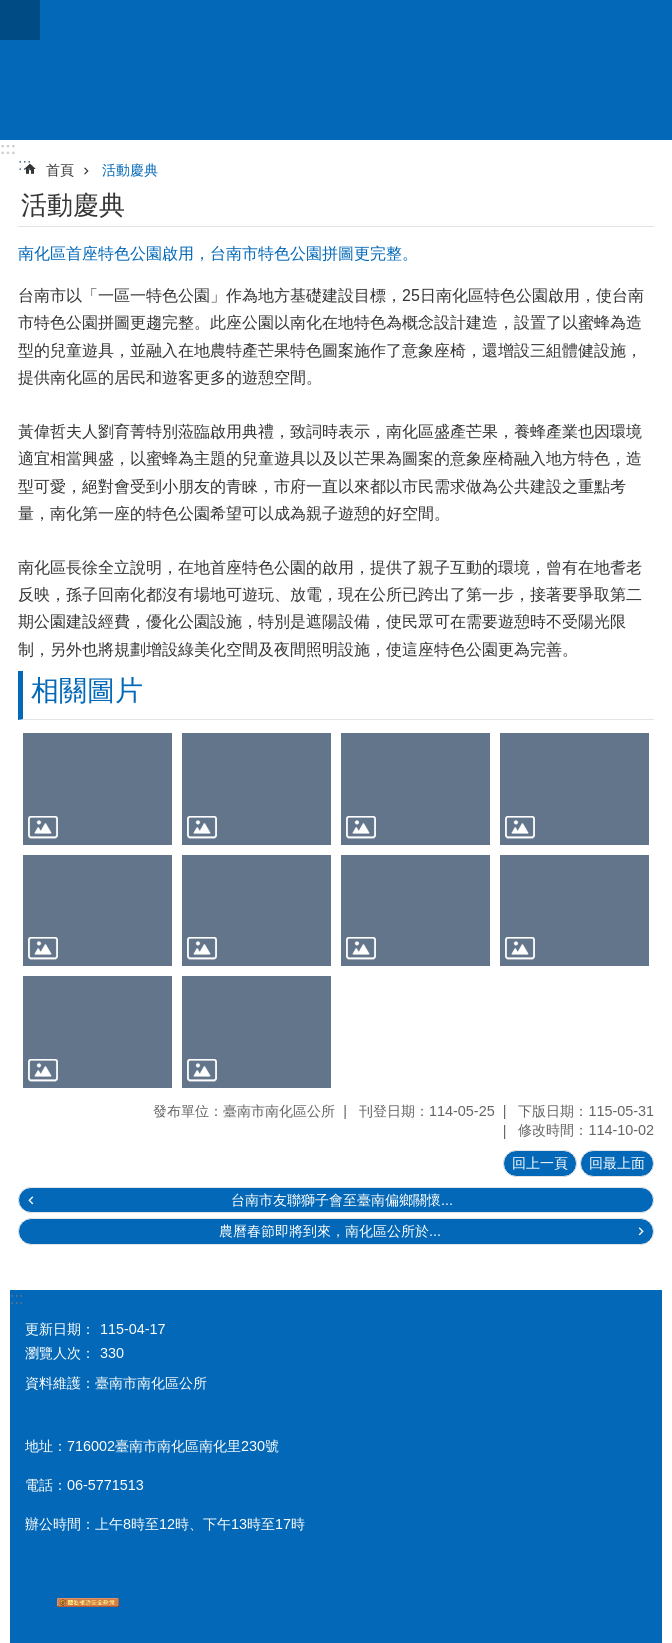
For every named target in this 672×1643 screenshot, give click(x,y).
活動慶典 (130, 170)
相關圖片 (87, 690)
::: (8, 148)
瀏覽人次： (60, 1353)
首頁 (60, 170)
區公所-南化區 (336, 70)
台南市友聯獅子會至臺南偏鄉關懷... (342, 1200)
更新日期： (60, 1329)
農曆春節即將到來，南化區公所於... (330, 1231)
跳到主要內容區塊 (10, 10)
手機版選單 (20, 20)
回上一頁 (540, 1163)
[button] (97, 789)
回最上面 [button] (617, 1163)
